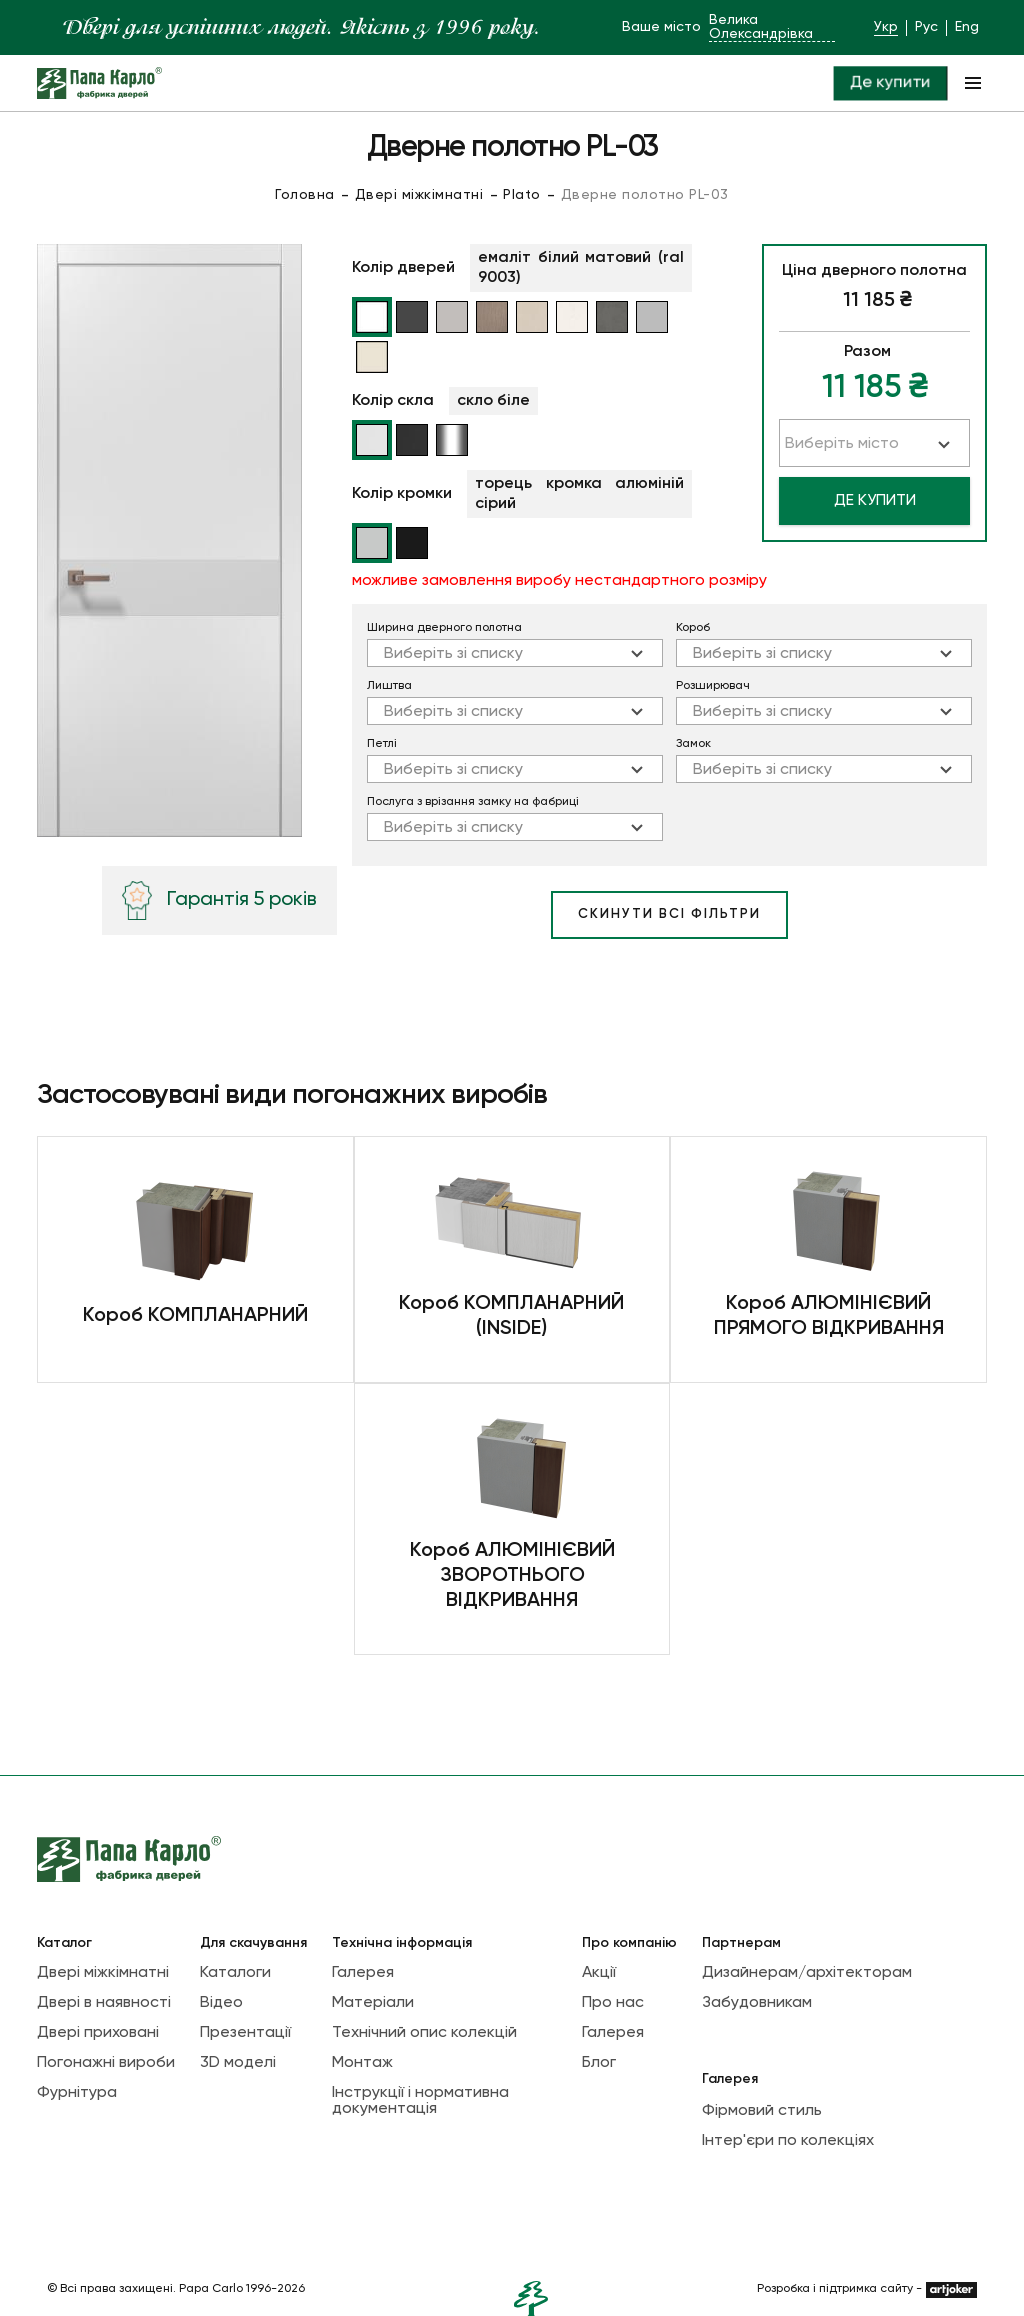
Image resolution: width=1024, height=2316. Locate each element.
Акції (599, 1973)
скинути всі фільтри (669, 914)
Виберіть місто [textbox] (842, 444)
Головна (305, 195)
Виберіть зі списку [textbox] (453, 654)
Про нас (613, 2003)
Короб (693, 628)
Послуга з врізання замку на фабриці (473, 802)
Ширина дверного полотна (444, 628)
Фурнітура (77, 2093)
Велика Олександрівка (761, 27)
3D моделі (238, 2063)
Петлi (382, 744)
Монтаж (362, 2063)
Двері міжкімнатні (419, 195)
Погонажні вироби (106, 2063)
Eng (967, 27)
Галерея (363, 1973)
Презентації (245, 2033)
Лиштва (389, 686)
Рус (926, 27)
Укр (886, 27)
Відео (221, 2003)
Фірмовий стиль (762, 2111)
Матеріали (373, 2003)
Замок (693, 744)
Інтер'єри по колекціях (788, 2141)
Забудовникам (757, 2003)
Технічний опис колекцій (424, 2033)
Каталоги (235, 1973)
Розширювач (713, 686)
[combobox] (515, 653)
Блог (599, 2063)
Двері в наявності (104, 2003)
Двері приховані (98, 2033)
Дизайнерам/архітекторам (807, 1973)
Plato (522, 195)
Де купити (889, 83)
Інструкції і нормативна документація (420, 2101)
